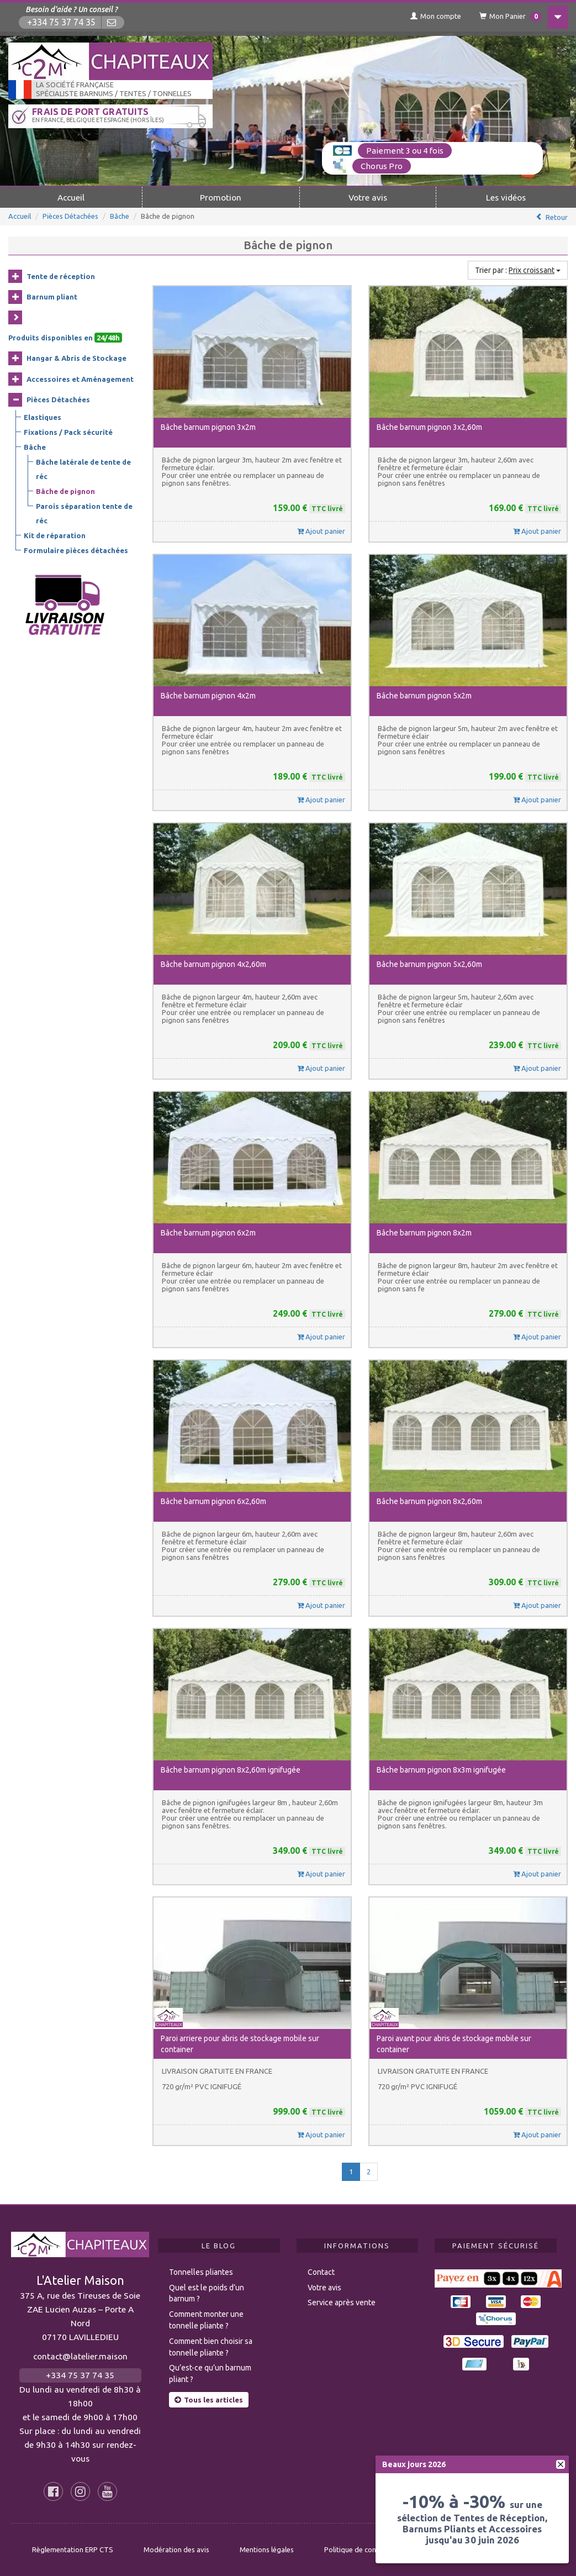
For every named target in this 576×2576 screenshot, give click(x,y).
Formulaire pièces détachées (76, 550)
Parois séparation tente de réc (84, 513)
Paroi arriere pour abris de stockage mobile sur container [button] (240, 2043)
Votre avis (367, 197)
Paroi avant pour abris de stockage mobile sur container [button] (454, 2043)
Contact (321, 2271)
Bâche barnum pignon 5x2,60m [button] (429, 963)
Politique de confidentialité (367, 2549)
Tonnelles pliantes (201, 2271)
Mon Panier (505, 17)
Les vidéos (506, 197)
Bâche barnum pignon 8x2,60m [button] (429, 1500)
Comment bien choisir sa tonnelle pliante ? (210, 2346)
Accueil (70, 197)
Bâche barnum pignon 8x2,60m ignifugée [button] (230, 1769)
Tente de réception (61, 276)
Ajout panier (321, 530)
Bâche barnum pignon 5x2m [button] (424, 695)
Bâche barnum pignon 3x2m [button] (208, 426)
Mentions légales (267, 2549)
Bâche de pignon (65, 491)
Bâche (119, 215)
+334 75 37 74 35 (62, 22)
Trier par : (518, 269)
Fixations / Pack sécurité (68, 432)
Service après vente (342, 2302)
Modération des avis (176, 2549)
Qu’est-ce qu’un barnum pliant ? (210, 2373)
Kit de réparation (55, 535)
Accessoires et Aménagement (80, 378)
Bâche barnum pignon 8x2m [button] (424, 1232)
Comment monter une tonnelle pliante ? (206, 2319)
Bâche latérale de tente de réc (83, 469)
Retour (557, 216)
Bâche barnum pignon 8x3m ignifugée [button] (441, 1769)
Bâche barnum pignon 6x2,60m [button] (213, 1500)
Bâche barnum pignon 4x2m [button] (208, 695)
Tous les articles (209, 2399)
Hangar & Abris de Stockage (76, 357)
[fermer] (560, 2464)
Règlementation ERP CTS (72, 2549)
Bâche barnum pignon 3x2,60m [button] (429, 426)
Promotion (220, 197)
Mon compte (429, 16)
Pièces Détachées (70, 215)
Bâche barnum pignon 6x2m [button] (208, 1232)
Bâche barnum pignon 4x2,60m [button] (213, 963)
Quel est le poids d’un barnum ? (206, 2293)
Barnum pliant (52, 296)
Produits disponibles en (65, 337)
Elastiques (42, 417)
